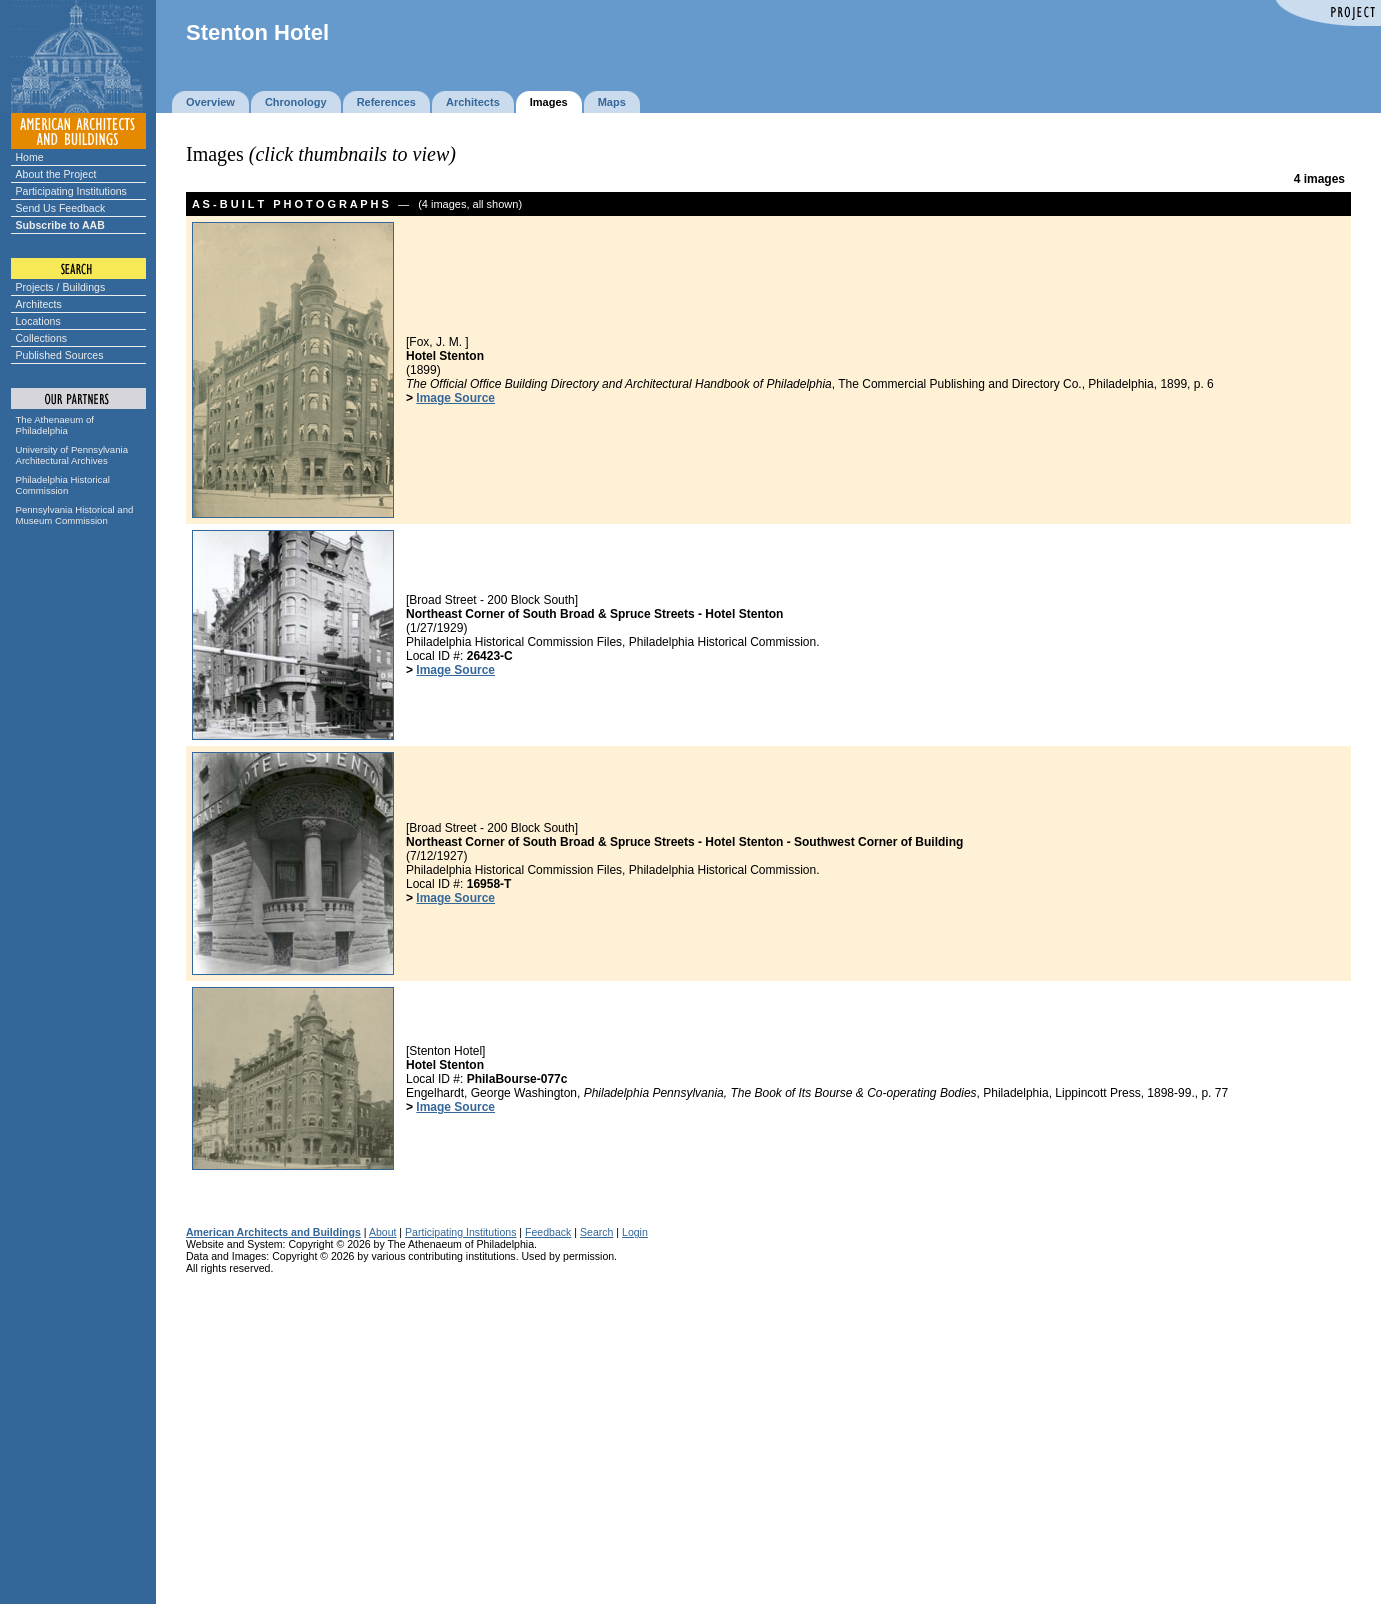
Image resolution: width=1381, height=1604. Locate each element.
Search (596, 1232)
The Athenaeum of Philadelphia (55, 425)
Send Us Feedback (61, 208)
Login (635, 1232)
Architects (39, 304)
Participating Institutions (71, 191)
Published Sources (60, 355)
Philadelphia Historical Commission (63, 485)
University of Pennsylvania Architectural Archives (72, 455)
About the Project (56, 174)
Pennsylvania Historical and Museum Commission (75, 515)
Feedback (548, 1232)
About (383, 1232)
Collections (42, 338)
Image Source (455, 398)
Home (30, 157)
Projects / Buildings (61, 287)
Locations (38, 321)
